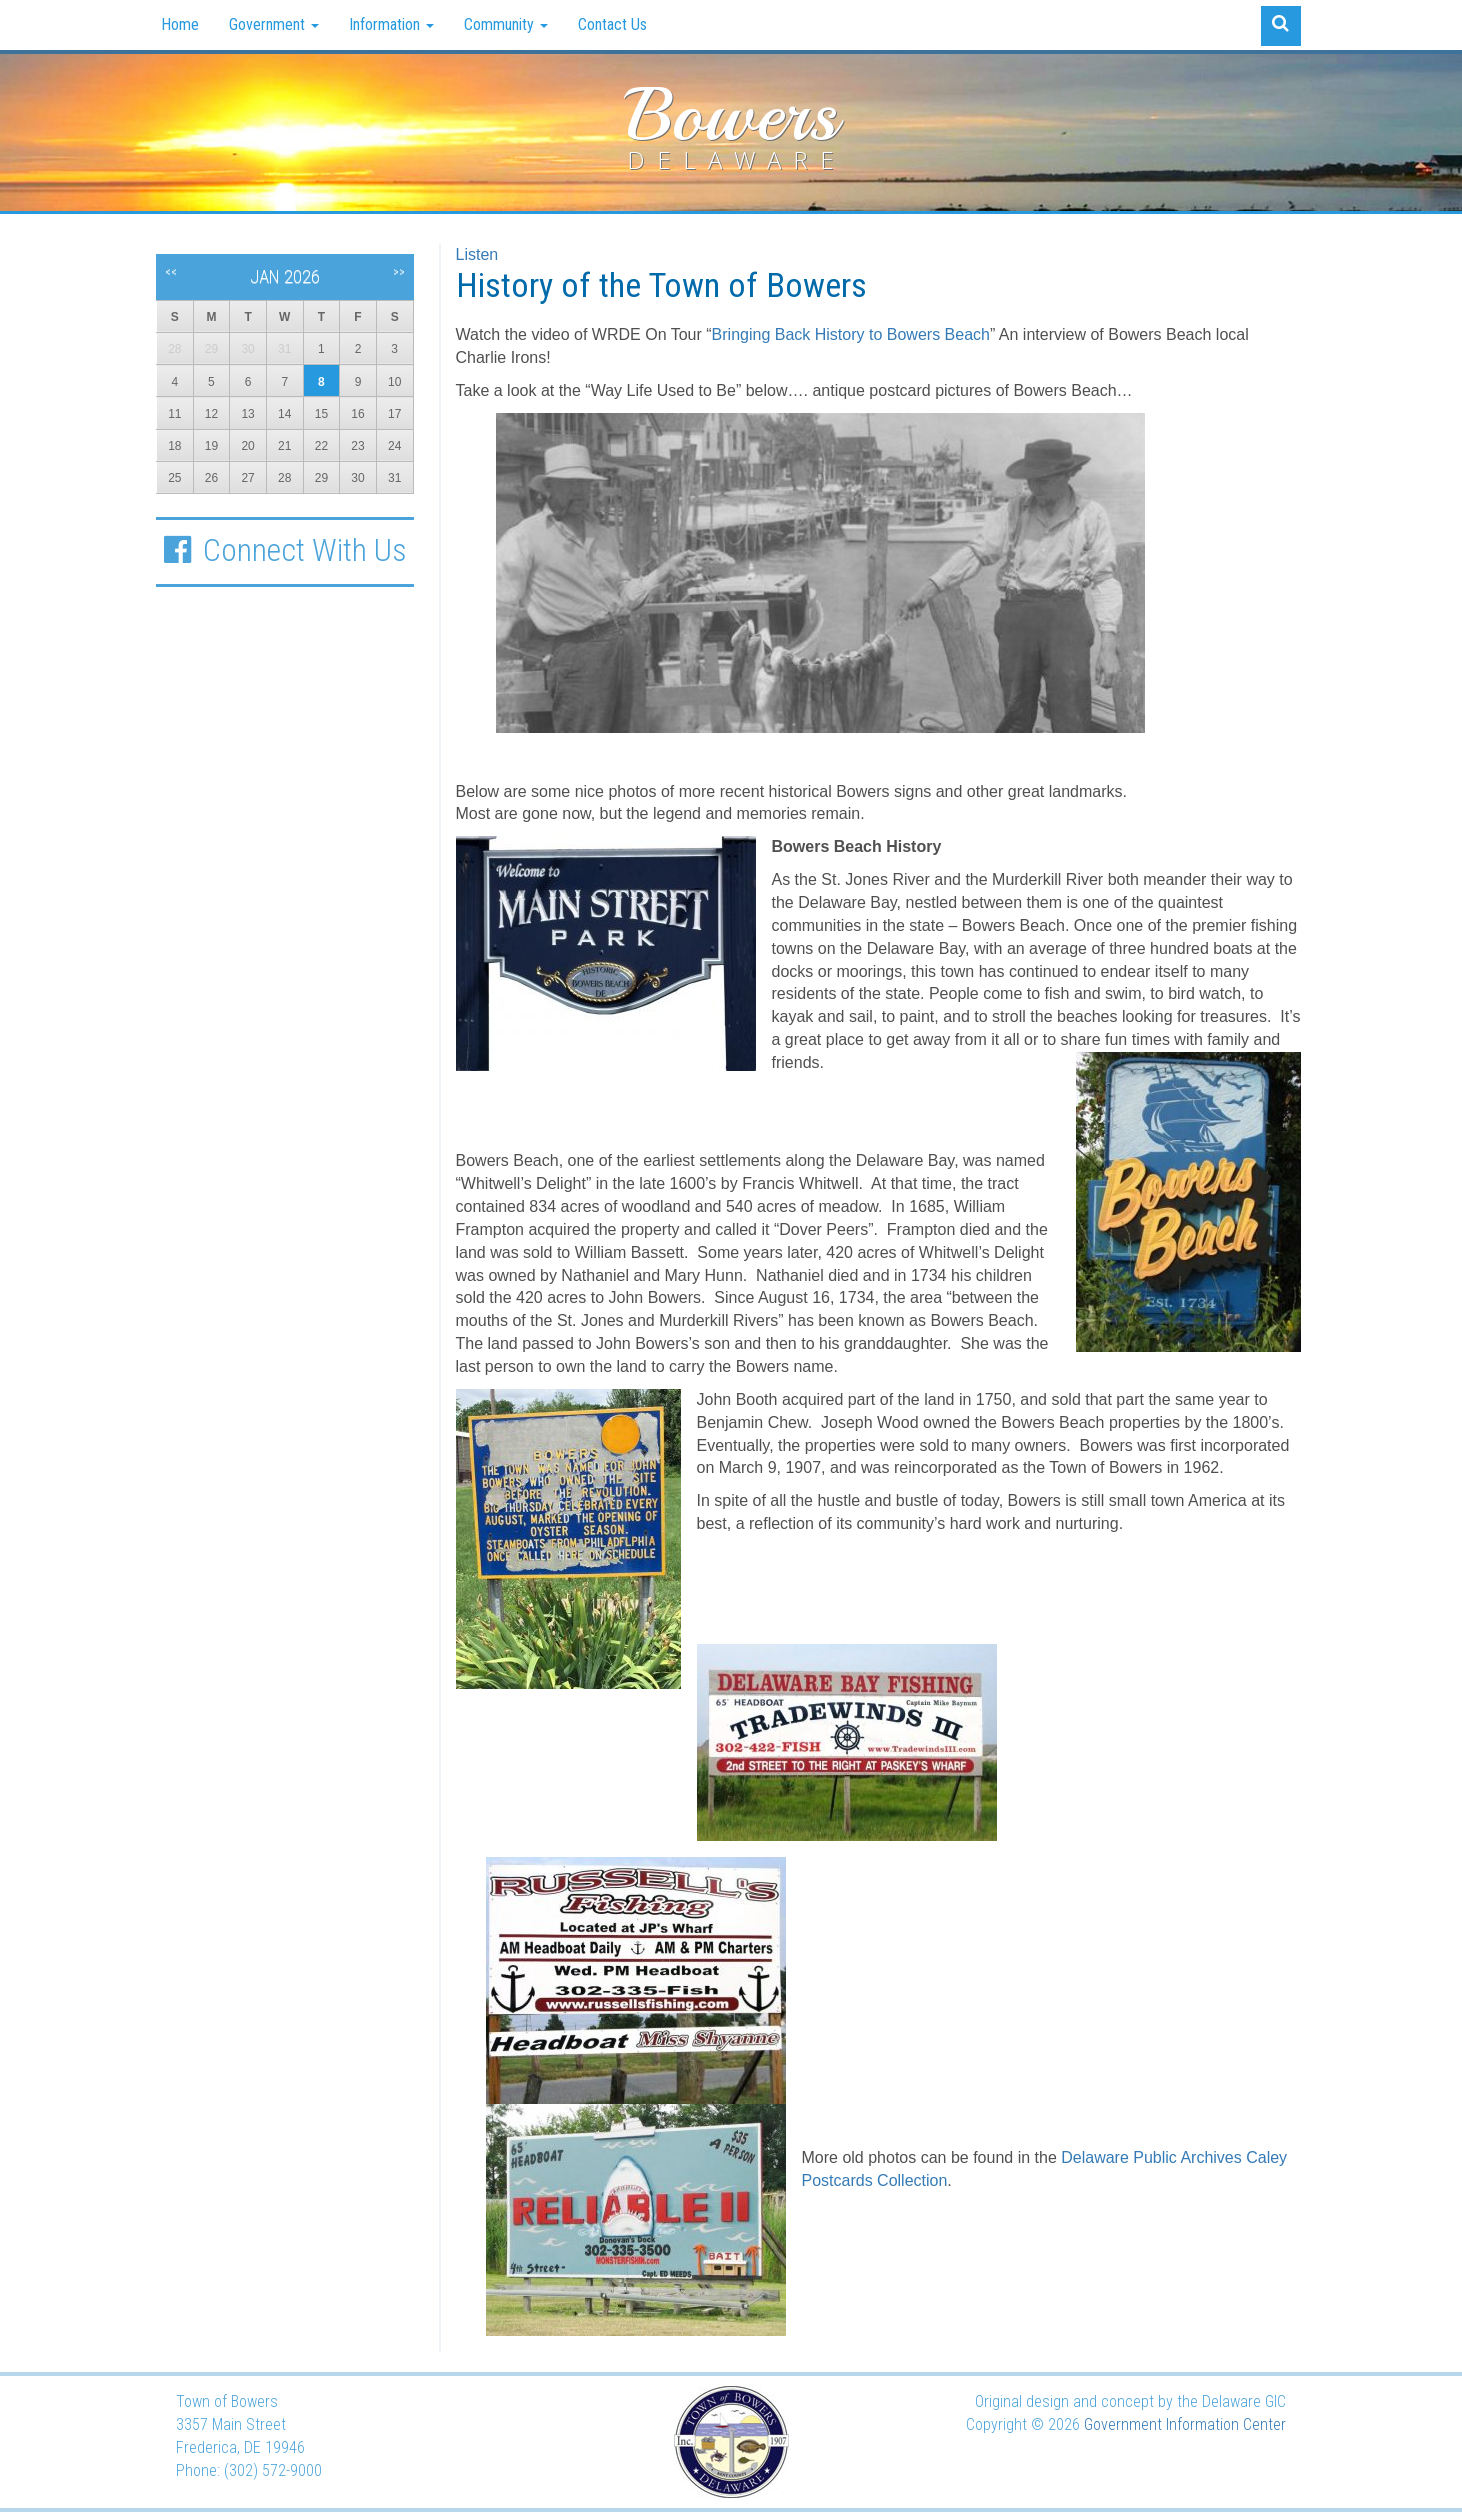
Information (391, 24)
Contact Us (612, 24)
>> (399, 272)
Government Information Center (1185, 2424)
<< (171, 272)
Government (274, 24)
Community (506, 24)
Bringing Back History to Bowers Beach (851, 334)
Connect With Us (284, 550)
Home (180, 24)
